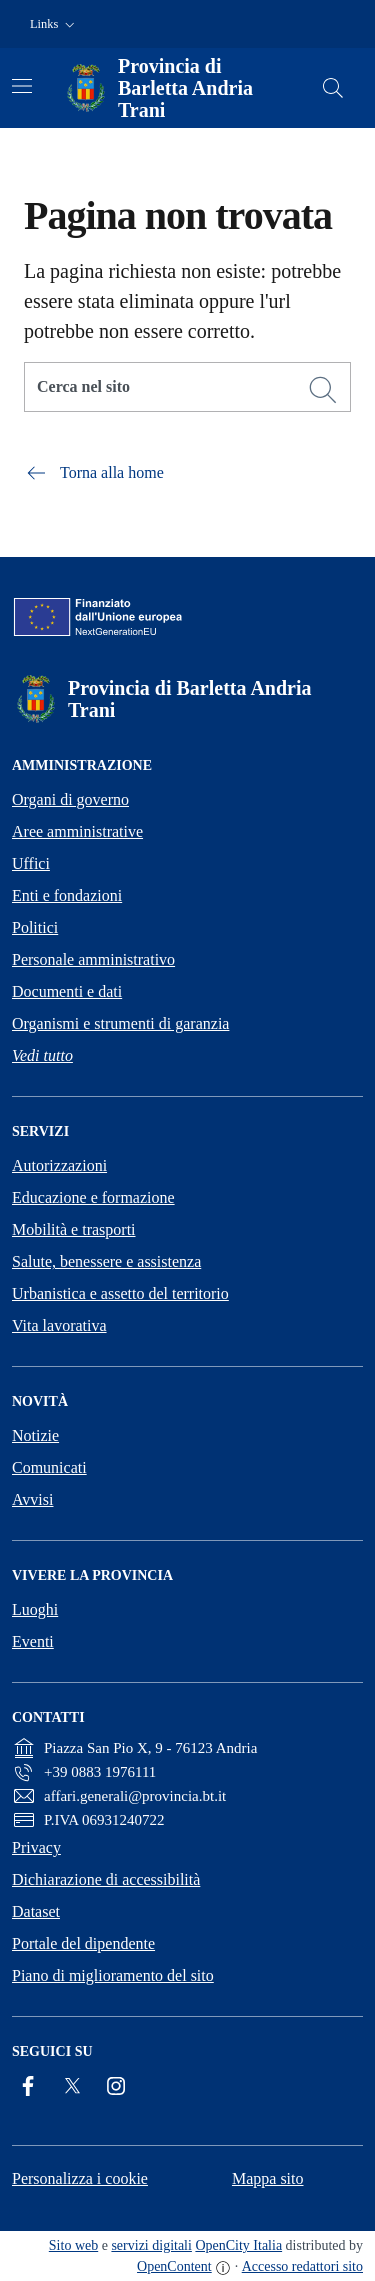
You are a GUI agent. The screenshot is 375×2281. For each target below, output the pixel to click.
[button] (54, 24)
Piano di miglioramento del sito (113, 1975)
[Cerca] (323, 390)
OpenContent (174, 2266)
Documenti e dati (67, 991)
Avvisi (32, 1499)
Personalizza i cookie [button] (80, 2178)
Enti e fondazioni (67, 895)
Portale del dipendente (83, 1943)
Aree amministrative (77, 831)
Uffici (31, 863)
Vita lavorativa (59, 1325)
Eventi (33, 1641)
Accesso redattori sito (302, 2266)
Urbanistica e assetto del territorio (120, 1293)
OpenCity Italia (238, 2245)
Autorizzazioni (59, 1165)
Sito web (73, 2245)
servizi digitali (151, 2245)
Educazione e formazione (93, 1197)
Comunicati (49, 1467)
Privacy (36, 1847)
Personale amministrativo (93, 959)
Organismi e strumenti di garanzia (120, 1023)
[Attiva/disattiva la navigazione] (22, 86)
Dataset (36, 1911)
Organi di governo (70, 799)
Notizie (35, 1435)
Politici (35, 927)
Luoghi (35, 1609)
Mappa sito (268, 2178)
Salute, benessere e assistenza (106, 1261)
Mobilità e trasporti (74, 1229)
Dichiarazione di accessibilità (106, 1879)
